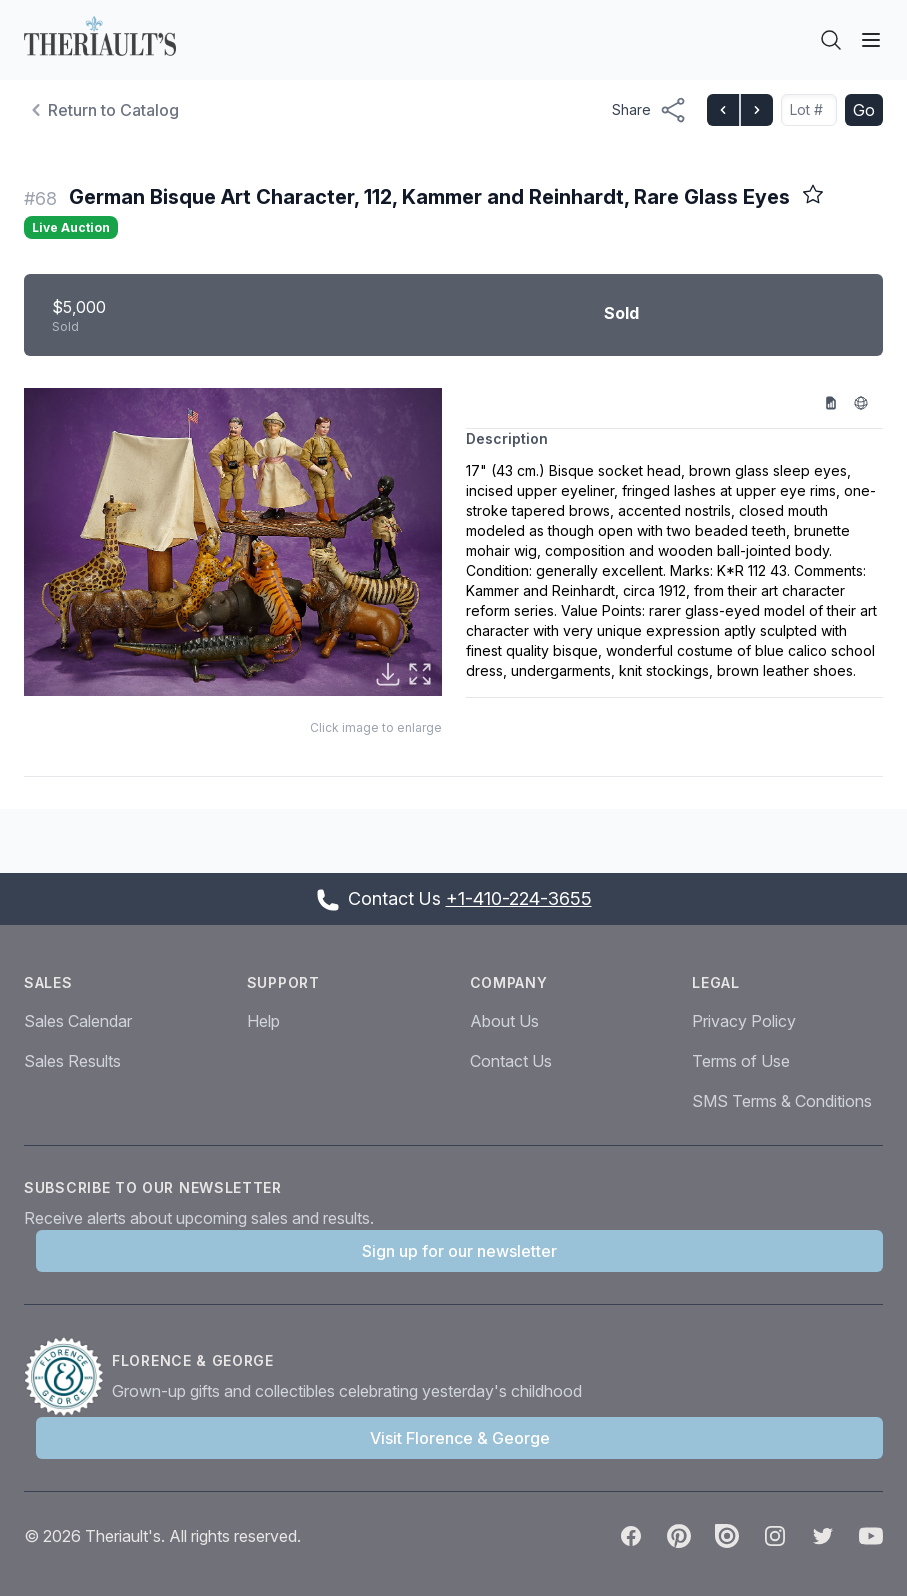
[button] (233, 542)
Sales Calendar (78, 1021)
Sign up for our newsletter (459, 1251)
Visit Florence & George (460, 1438)
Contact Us (511, 1061)
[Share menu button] (649, 110)
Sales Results (72, 1061)
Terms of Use (741, 1061)
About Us (504, 1021)
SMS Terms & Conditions (782, 1101)
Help (263, 1021)
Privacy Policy (744, 1021)
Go (864, 110)
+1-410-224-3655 (519, 898)
